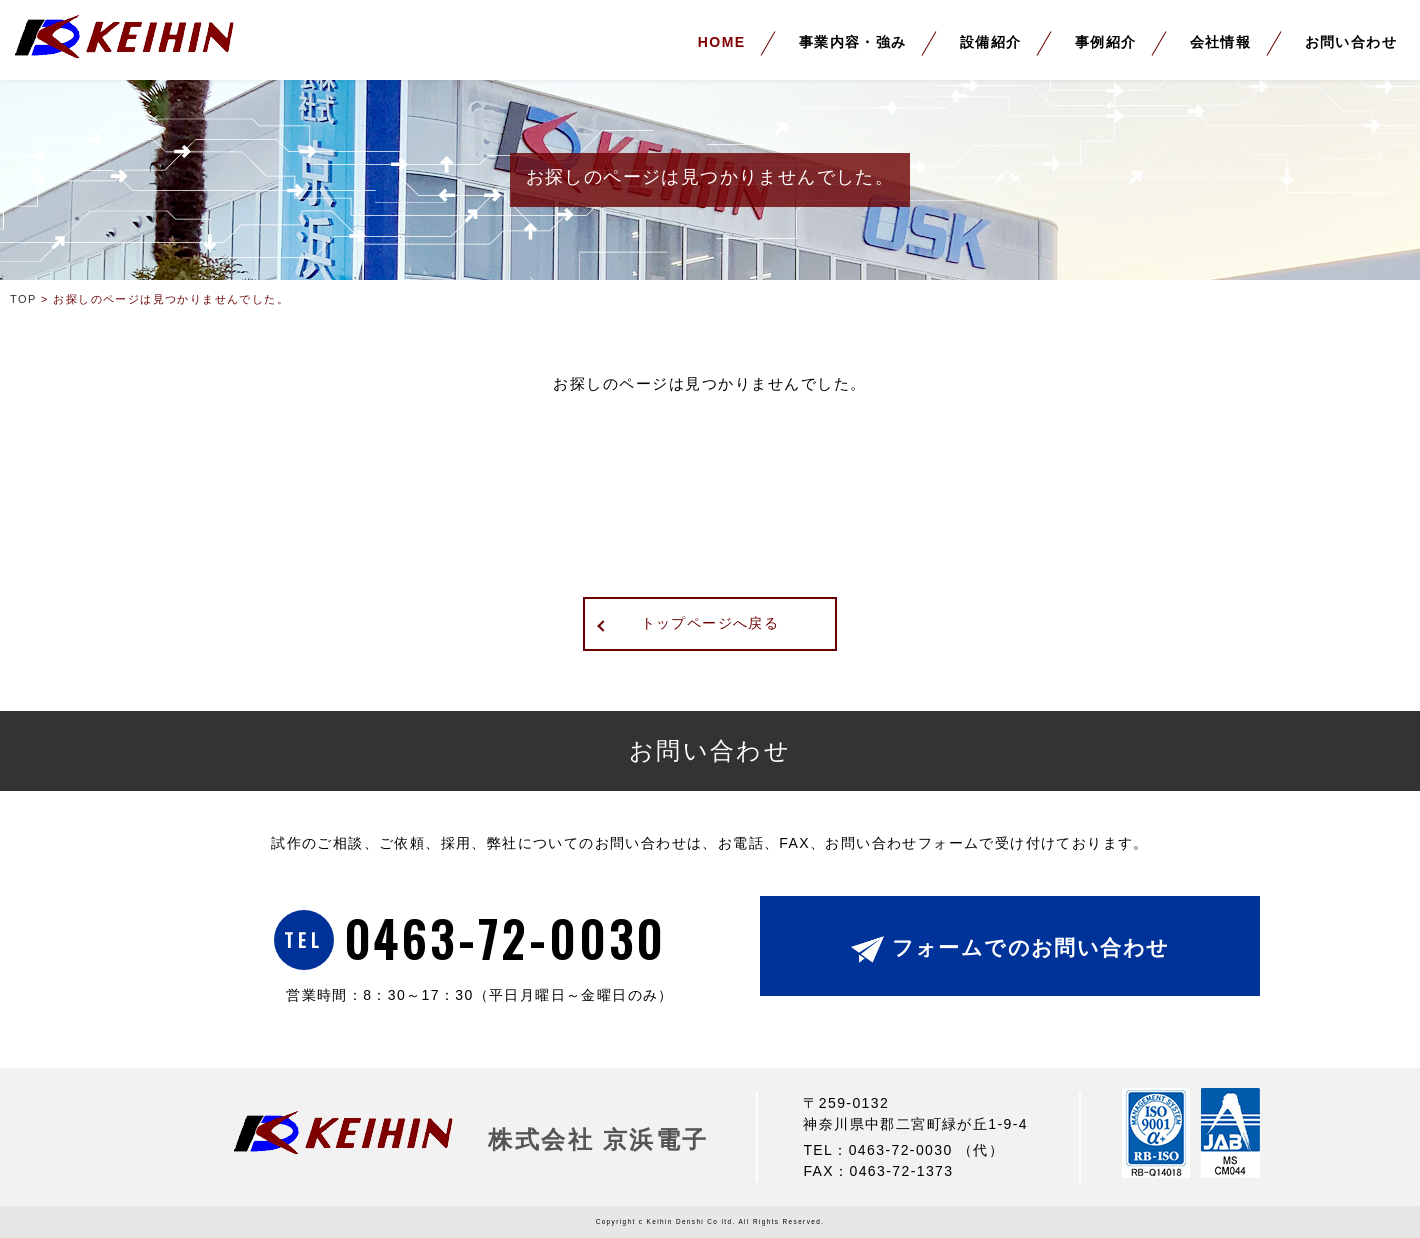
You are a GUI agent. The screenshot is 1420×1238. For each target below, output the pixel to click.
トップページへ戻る (710, 623)
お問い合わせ (1351, 42)
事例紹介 (1106, 42)
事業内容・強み (853, 42)
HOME (722, 42)
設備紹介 (991, 42)
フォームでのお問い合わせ (1031, 947)
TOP (23, 299)
